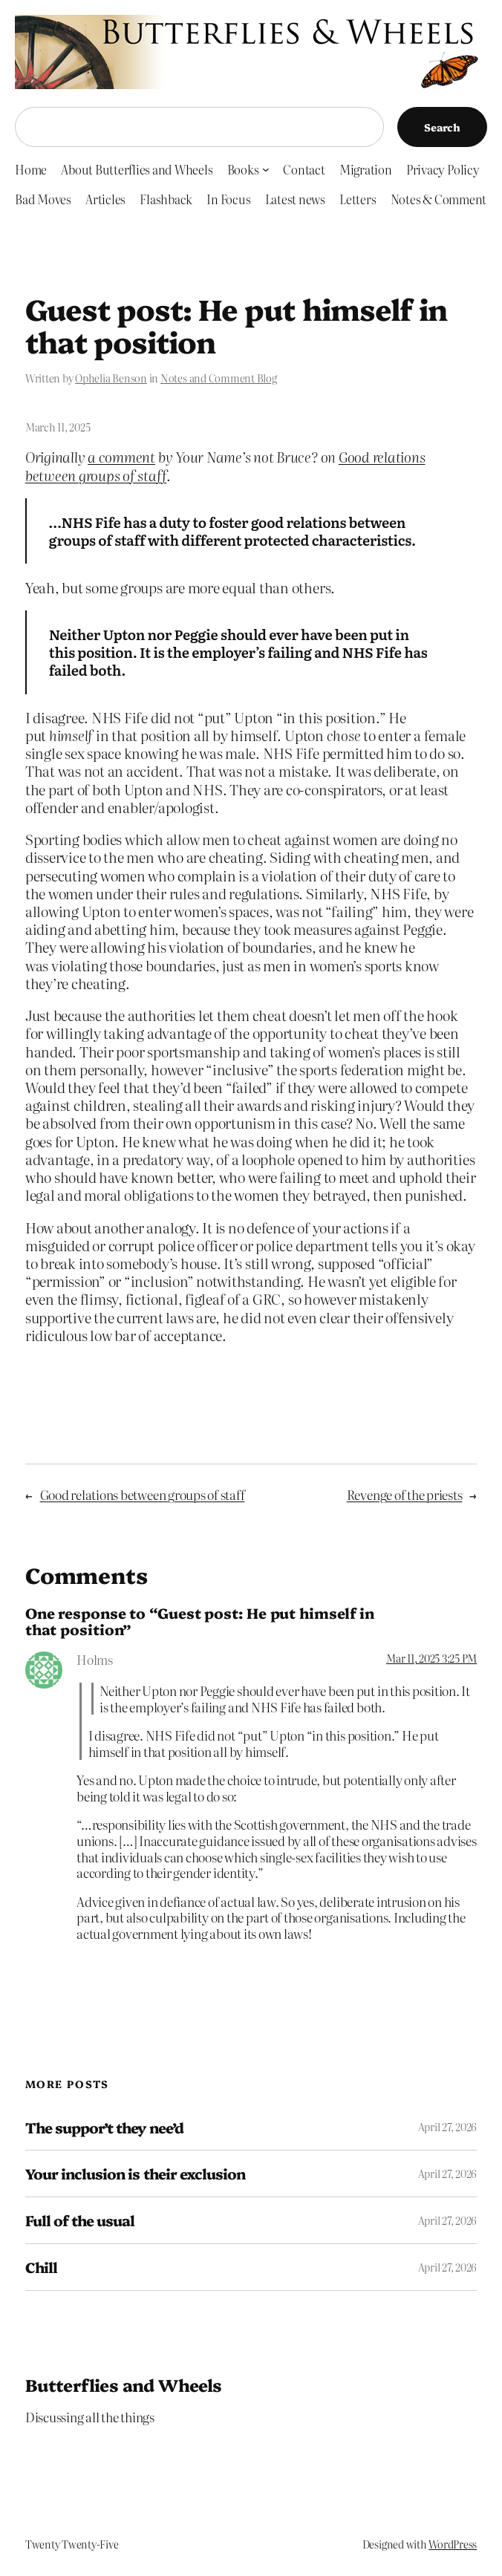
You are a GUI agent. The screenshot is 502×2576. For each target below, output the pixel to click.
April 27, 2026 (447, 2126)
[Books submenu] (266, 169)
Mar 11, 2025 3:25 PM (431, 1658)
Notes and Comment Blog (218, 378)
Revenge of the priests (405, 1494)
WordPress (452, 2544)
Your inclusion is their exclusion (135, 2173)
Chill (41, 2267)
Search (442, 127)
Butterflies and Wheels (123, 2384)
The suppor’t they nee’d (104, 2127)
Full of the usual (80, 2220)
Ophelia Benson (111, 378)
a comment (121, 456)
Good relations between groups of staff (142, 1494)
